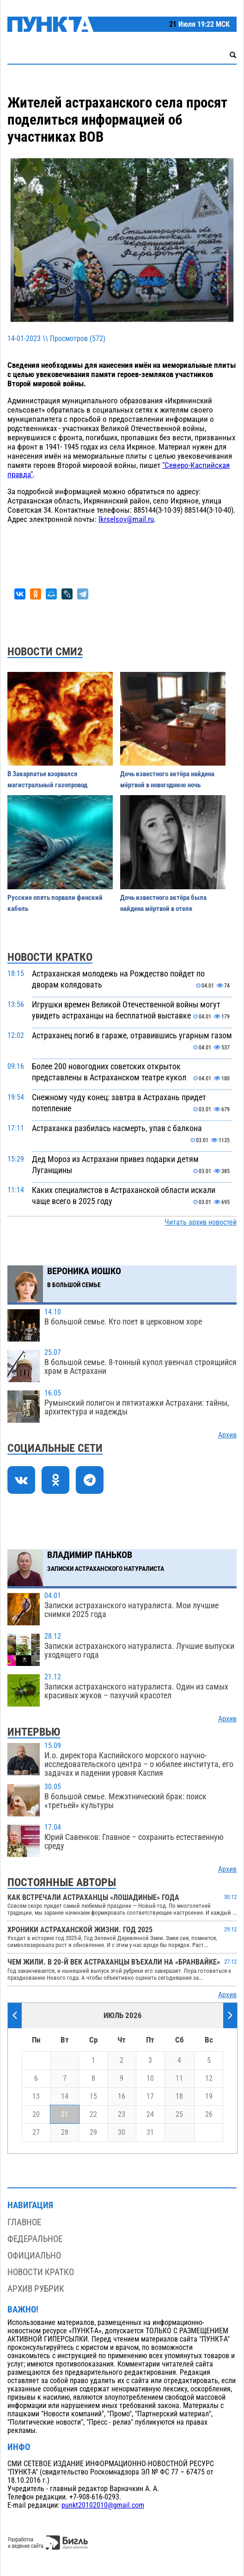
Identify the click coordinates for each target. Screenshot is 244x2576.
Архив (227, 1435)
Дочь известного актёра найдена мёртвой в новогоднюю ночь (167, 779)
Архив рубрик (35, 2288)
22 (93, 2114)
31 (150, 2132)
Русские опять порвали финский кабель (55, 903)
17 (150, 2096)
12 (209, 2078)
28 (64, 2132)
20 (36, 2114)
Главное (24, 2222)
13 (36, 2096)
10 (150, 2078)
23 (121, 2114)
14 (64, 2096)
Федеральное (34, 2239)
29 (93, 2132)
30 (121, 2132)
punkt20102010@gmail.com (102, 2505)
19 (209, 2096)
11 (179, 2078)
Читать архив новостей (201, 1222)
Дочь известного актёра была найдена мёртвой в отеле (163, 903)
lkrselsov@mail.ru (126, 519)
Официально (34, 2255)
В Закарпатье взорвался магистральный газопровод (47, 779)
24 (150, 2114)
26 (209, 2114)
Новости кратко (40, 2272)
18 (179, 2096)
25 (179, 2114)
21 (64, 2114)
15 (93, 2096)
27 (36, 2132)
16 (121, 2096)
